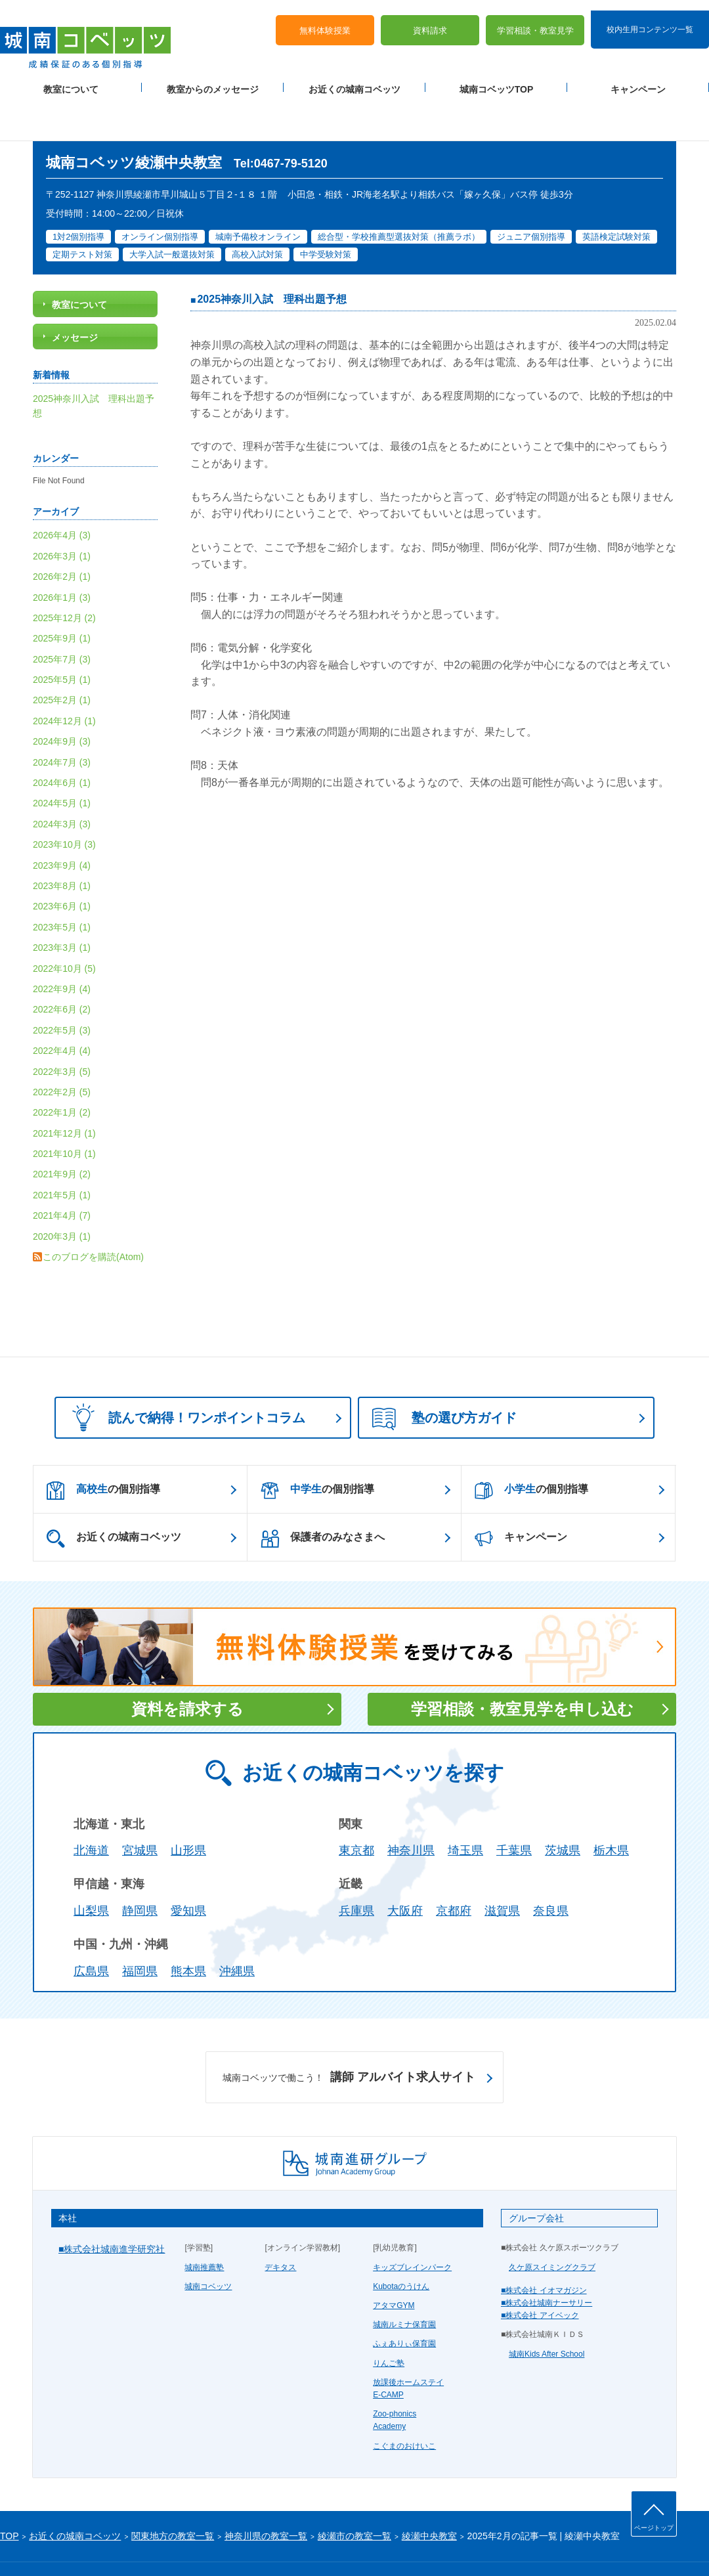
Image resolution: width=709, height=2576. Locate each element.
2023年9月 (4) (62, 823)
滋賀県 (502, 1868)
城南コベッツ (208, 2244)
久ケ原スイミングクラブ (552, 2225)
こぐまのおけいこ (404, 2404)
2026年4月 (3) (62, 493)
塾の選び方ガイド (444, 1377)
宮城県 (140, 1809)
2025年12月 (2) (64, 576)
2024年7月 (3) (62, 720)
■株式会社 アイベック (540, 2273)
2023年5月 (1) (62, 885)
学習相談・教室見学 (535, 20)
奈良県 (551, 1868)
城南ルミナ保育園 (404, 2282)
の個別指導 (103, 1448)
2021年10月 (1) (64, 1111)
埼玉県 (465, 1809)
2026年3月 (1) (62, 514)
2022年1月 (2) (62, 1070)
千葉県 (514, 1809)
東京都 (356, 1809)
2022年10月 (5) (64, 926)
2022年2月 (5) (62, 1050)
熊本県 (188, 1929)
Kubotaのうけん (401, 2244)
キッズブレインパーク (412, 2225)
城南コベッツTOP (497, 79)
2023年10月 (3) (64, 802)
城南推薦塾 (204, 2225)
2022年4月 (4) (62, 1008)
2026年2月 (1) (62, 534)
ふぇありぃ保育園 (404, 2302)
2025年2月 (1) (62, 658)
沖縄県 (237, 1929)
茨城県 (562, 1809)
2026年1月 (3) (62, 555)
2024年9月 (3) (62, 699)
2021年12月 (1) (64, 1091)
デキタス (280, 2225)
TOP (9, 2494)
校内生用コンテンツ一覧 (650, 18)
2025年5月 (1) (62, 637)
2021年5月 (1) (62, 1153)
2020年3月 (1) (62, 1194)
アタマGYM (393, 2263)
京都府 (453, 1868)
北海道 (91, 1809)
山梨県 (91, 1868)
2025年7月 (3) (62, 617)
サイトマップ (111, 2544)
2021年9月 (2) (62, 1132)
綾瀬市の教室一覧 (354, 2494)
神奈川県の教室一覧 (266, 2494)
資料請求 (430, 20)
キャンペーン (638, 79)
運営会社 (159, 2544)
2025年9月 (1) (62, 596)
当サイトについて (271, 2544)
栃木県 (611, 1809)
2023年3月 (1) (62, 905)
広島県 (91, 1929)
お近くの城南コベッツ (354, 79)
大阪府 (405, 1868)
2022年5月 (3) (62, 988)
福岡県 (140, 1929)
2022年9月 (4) (62, 947)
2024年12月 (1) (64, 679)
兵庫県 (356, 1868)
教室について (70, 79)
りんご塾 (388, 2321)
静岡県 (140, 1868)
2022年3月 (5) (62, 1029)
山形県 (188, 1809)
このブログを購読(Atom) (93, 1215)
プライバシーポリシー (39, 2544)
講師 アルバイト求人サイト (349, 2036)
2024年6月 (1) (62, 740)
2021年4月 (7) (62, 1173)
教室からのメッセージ (213, 79)
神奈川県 (411, 1809)
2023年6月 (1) (62, 865)
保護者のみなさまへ (323, 1496)
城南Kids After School (546, 2312)
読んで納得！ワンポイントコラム (184, 1376)
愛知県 (188, 1868)
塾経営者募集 (206, 2544)
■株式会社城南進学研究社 (111, 2207)
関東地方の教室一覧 (172, 2494)
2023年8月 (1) (62, 844)
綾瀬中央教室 (429, 2494)
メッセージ (75, 295)
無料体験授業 (325, 20)
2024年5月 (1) (62, 761)
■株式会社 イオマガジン (544, 2248)
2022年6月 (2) (62, 967)
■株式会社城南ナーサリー (546, 2260)
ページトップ (654, 2527)
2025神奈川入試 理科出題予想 (272, 257)
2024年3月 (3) (62, 782)
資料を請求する (187, 1667)
